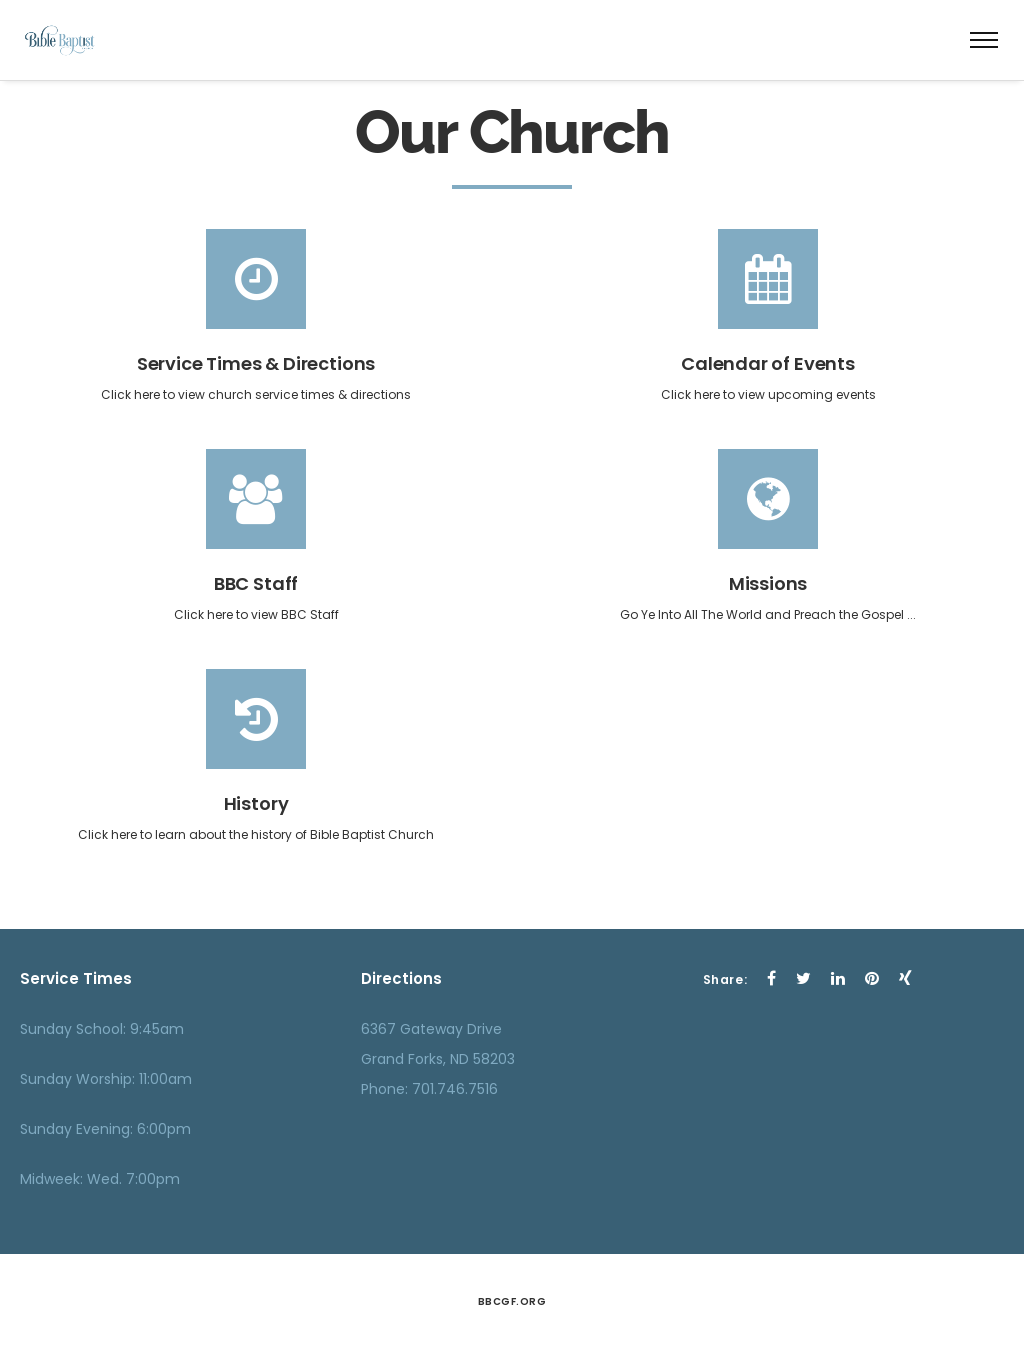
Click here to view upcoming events (768, 394)
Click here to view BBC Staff (256, 614)
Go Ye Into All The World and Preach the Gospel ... (768, 614)
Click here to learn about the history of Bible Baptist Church (256, 834)
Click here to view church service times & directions (256, 394)
